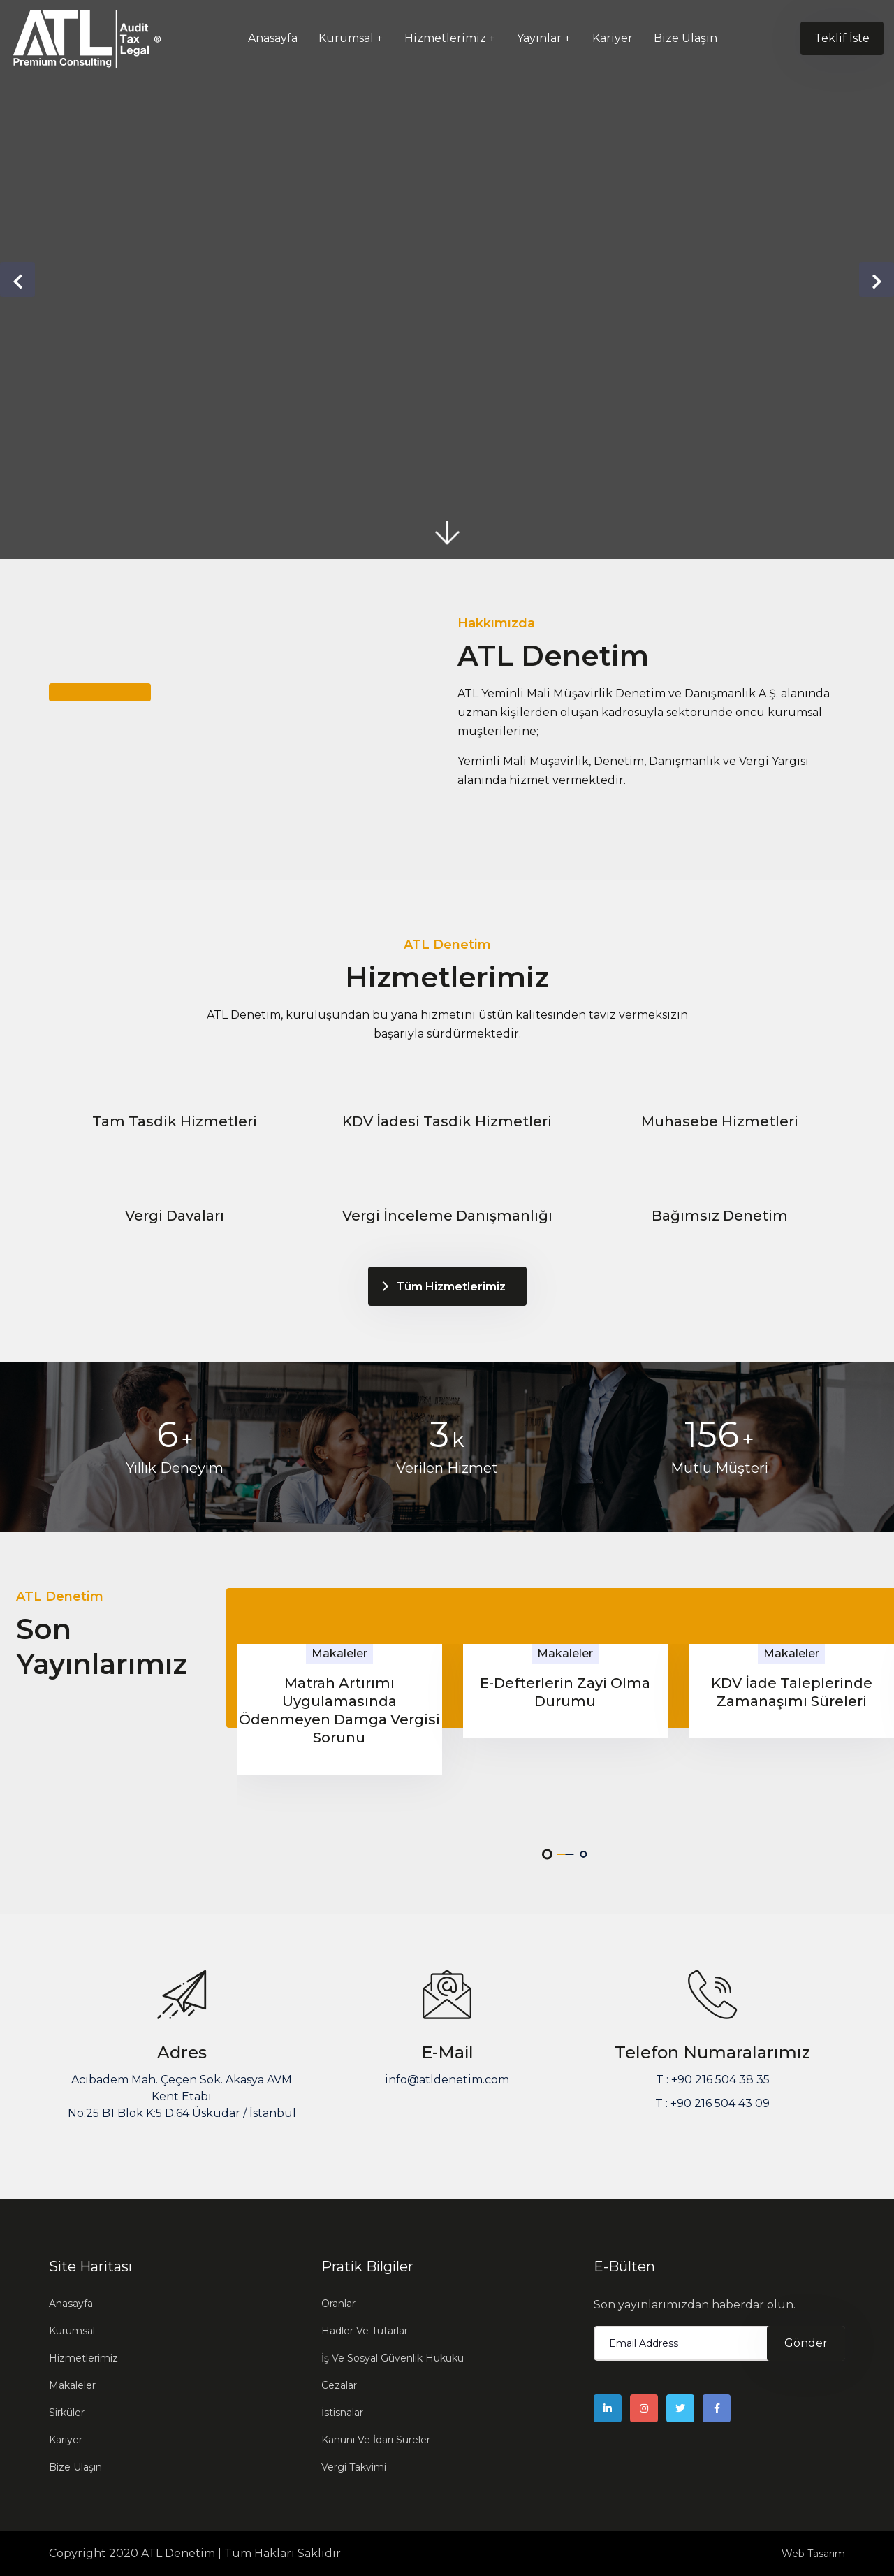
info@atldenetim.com (447, 2079)
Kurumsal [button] (346, 38)
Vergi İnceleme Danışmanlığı (447, 1215)
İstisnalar (342, 2412)
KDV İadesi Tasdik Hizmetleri (447, 1121)
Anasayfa (273, 38)
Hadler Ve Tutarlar (364, 2330)
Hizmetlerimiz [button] (445, 38)
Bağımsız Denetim (720, 1215)
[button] (547, 1854)
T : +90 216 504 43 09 (712, 2103)
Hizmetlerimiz (83, 2358)
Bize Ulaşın (685, 38)
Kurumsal (72, 2330)
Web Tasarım (813, 2553)
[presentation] (17, 279)
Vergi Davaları (174, 1215)
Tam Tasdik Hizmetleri (174, 1121)
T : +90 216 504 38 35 (713, 2079)
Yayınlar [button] (539, 38)
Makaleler (72, 2385)
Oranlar (338, 2303)
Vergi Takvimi (353, 2467)
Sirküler (67, 2412)
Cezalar (339, 2385)
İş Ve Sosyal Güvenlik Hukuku (392, 2358)
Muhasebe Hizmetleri (719, 1121)
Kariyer (612, 38)
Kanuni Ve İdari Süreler (375, 2439)
